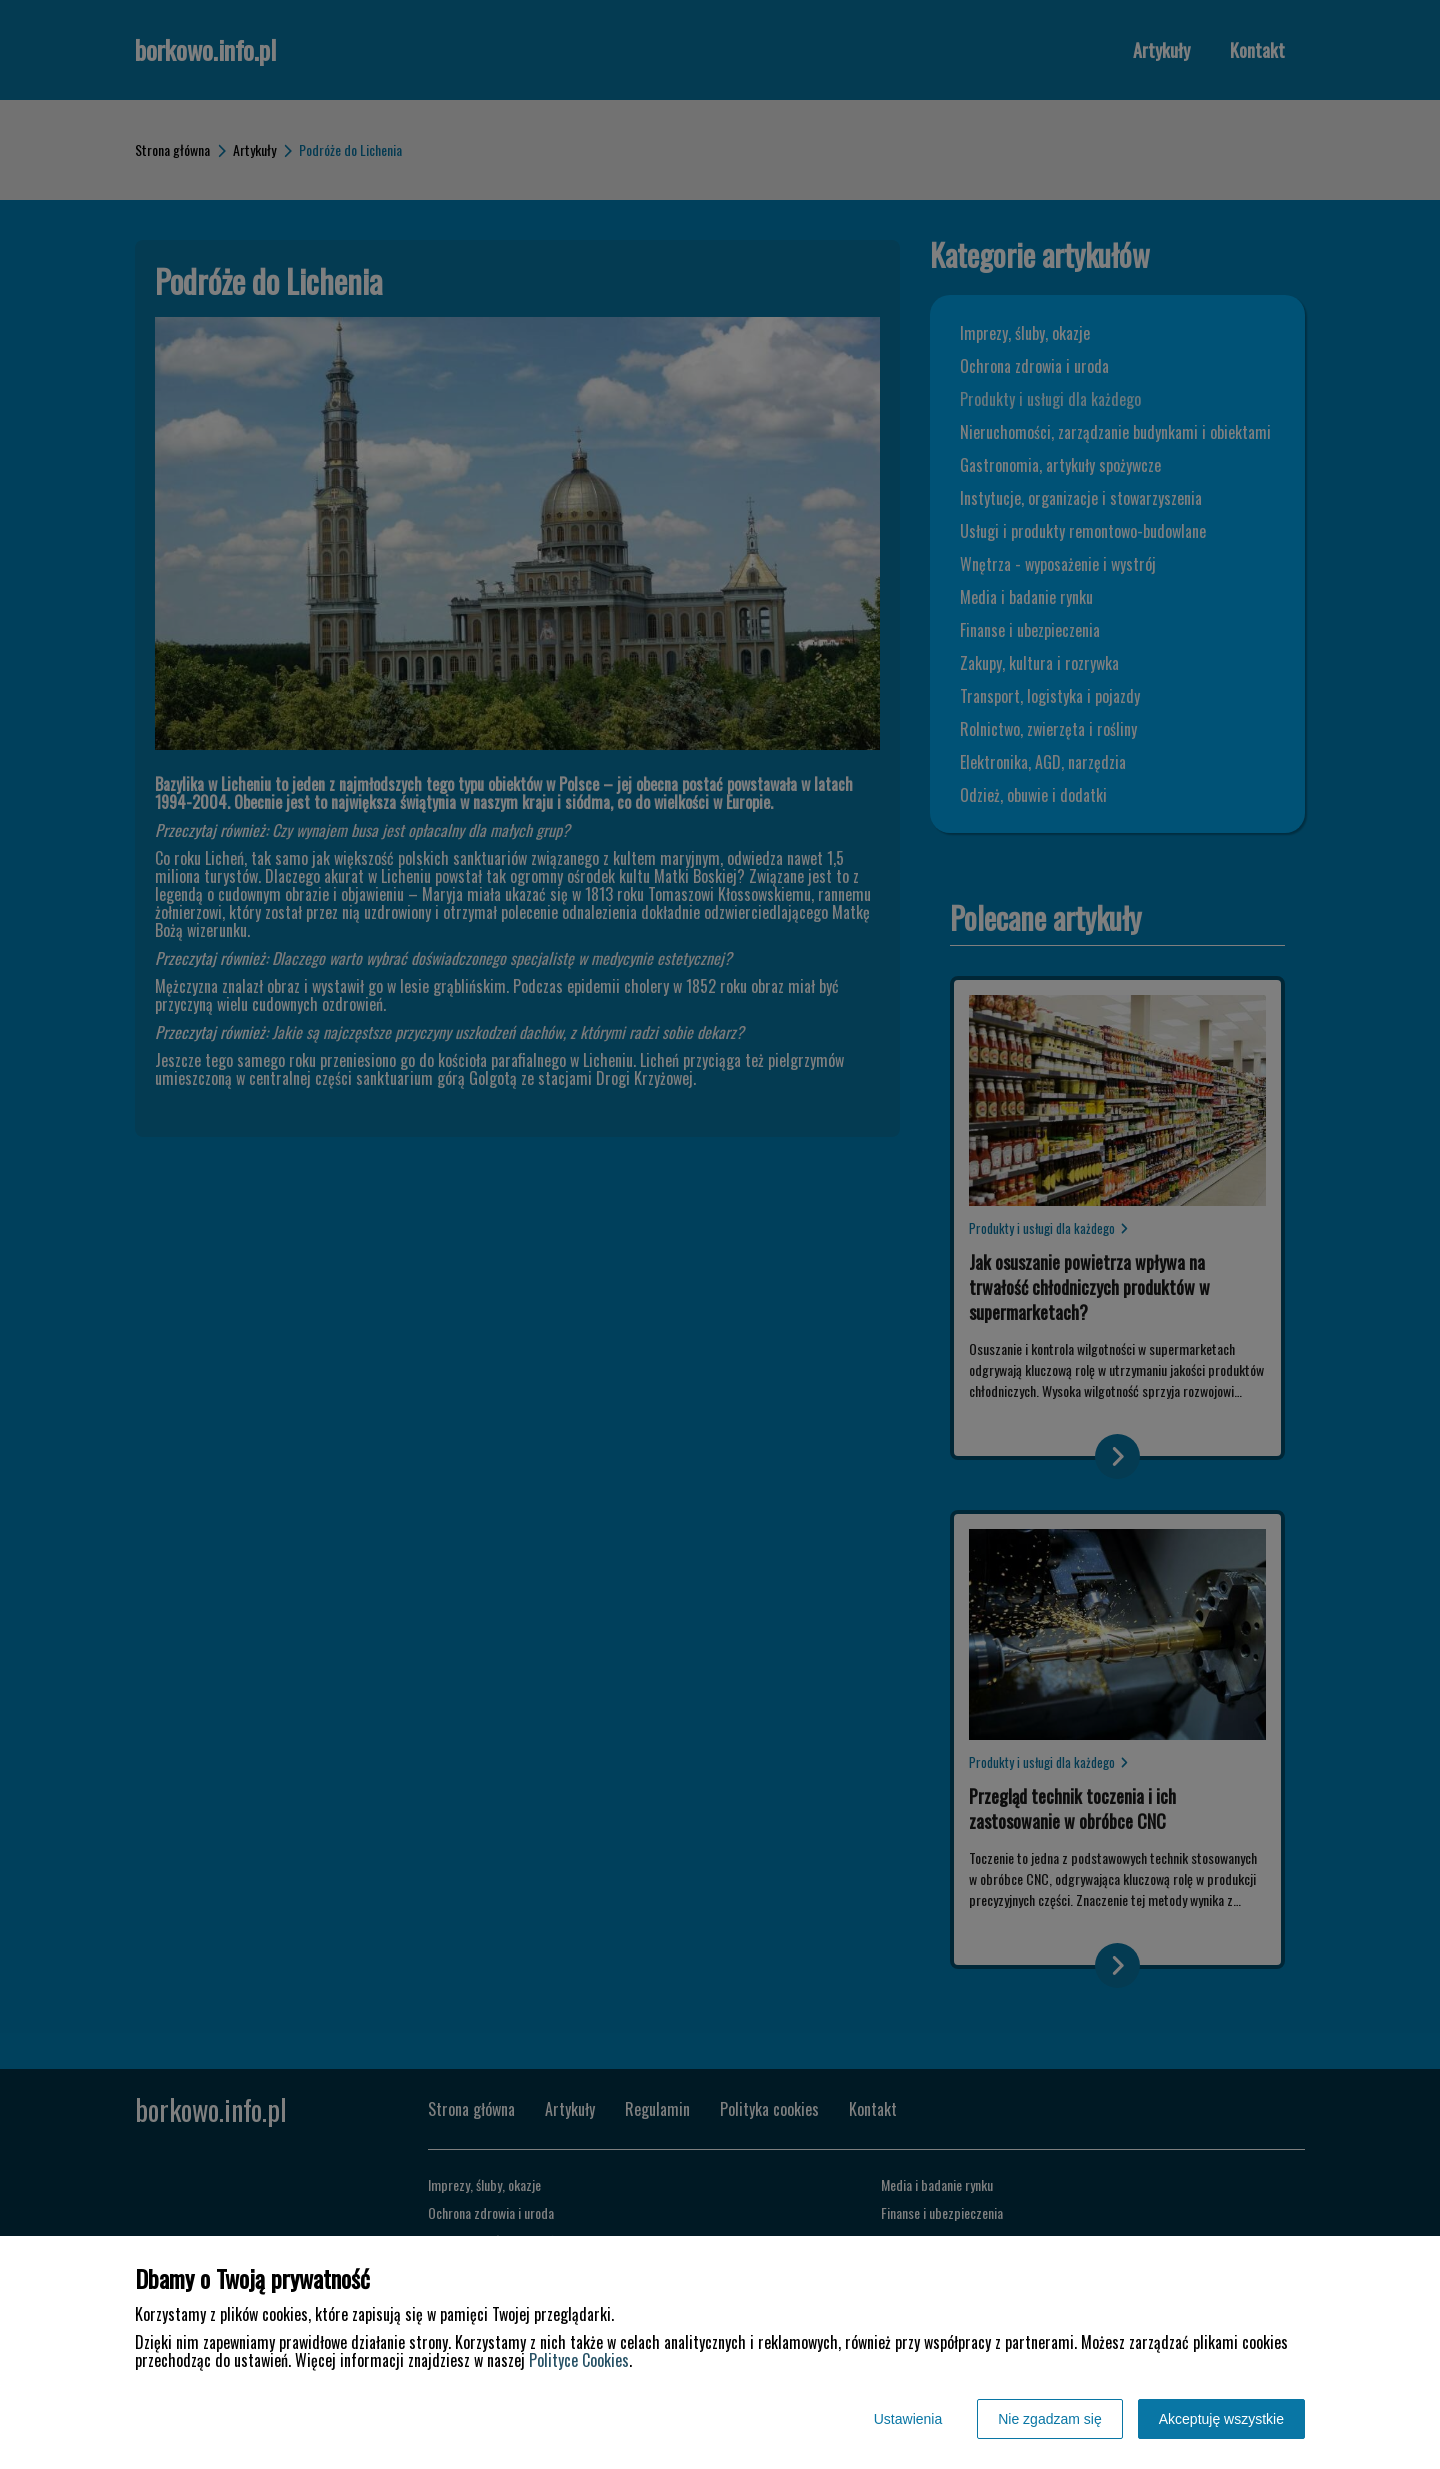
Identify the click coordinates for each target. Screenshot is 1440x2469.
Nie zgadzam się (1050, 2419)
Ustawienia (908, 2419)
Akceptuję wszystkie (1221, 2419)
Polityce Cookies (579, 2360)
